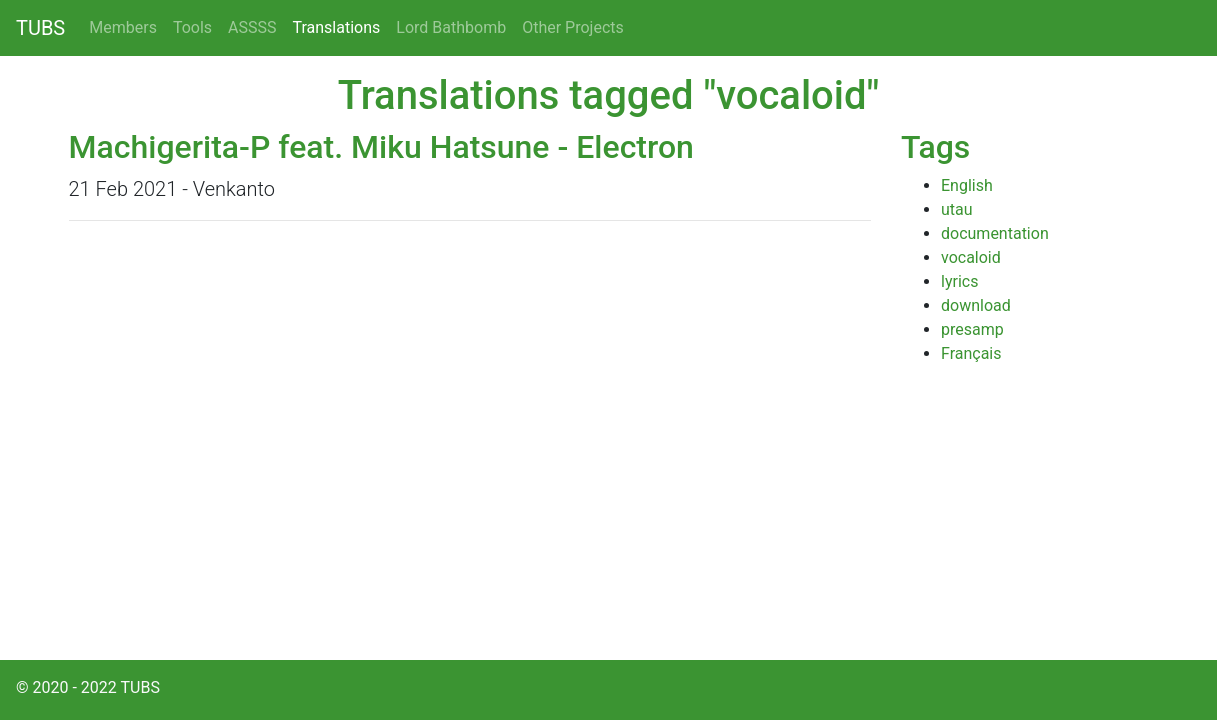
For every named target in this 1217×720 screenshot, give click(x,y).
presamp (972, 329)
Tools (192, 27)
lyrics (959, 281)
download (976, 305)
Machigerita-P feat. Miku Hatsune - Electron (381, 147)
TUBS (40, 28)
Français (971, 353)
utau (957, 209)
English (967, 185)
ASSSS (252, 27)
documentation (995, 233)
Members (123, 27)
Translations (337, 27)
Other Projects (573, 27)
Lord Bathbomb (451, 27)
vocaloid (971, 257)
